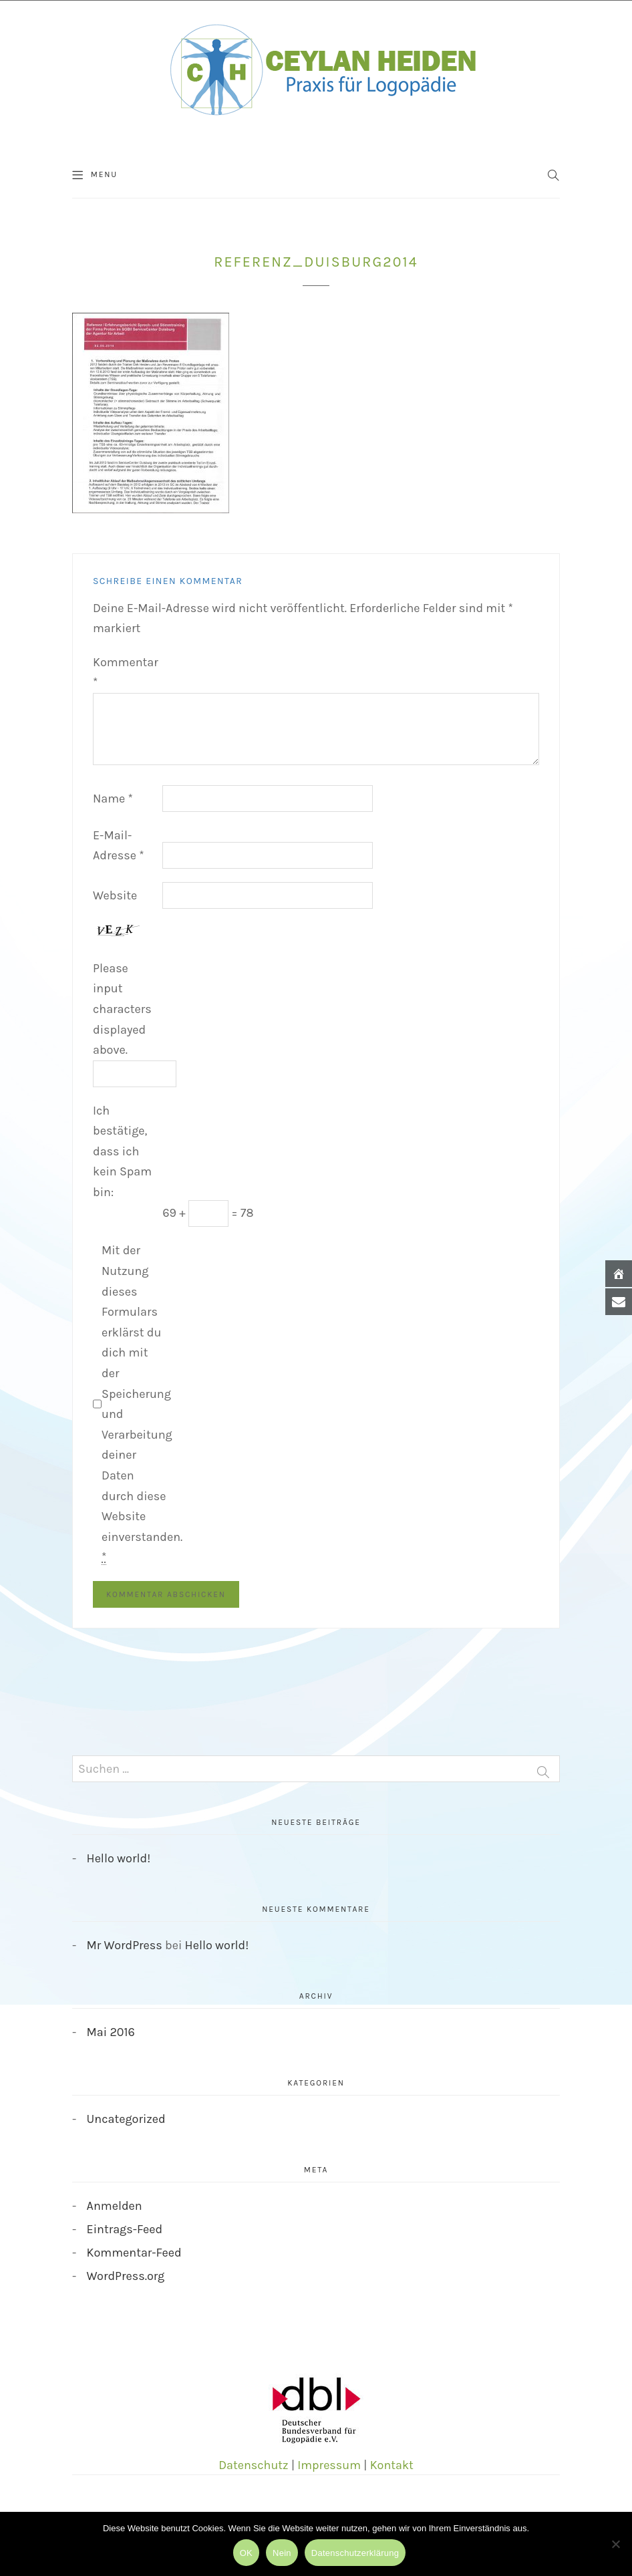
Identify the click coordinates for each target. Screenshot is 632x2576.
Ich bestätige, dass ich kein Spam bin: (122, 1151)
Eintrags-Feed (125, 2229)
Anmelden (114, 2205)
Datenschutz (253, 2465)
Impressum (329, 2465)
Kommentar (125, 672)
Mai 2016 (111, 2032)
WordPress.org (126, 2276)
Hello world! (119, 1858)
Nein (282, 2553)
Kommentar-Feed (134, 2252)
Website (115, 895)
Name (113, 798)
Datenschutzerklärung (355, 2553)
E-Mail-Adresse (118, 845)
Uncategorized (126, 2119)
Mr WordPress (124, 1945)
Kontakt (392, 2465)
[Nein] (615, 2544)
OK (246, 2553)
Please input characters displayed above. (122, 1009)
